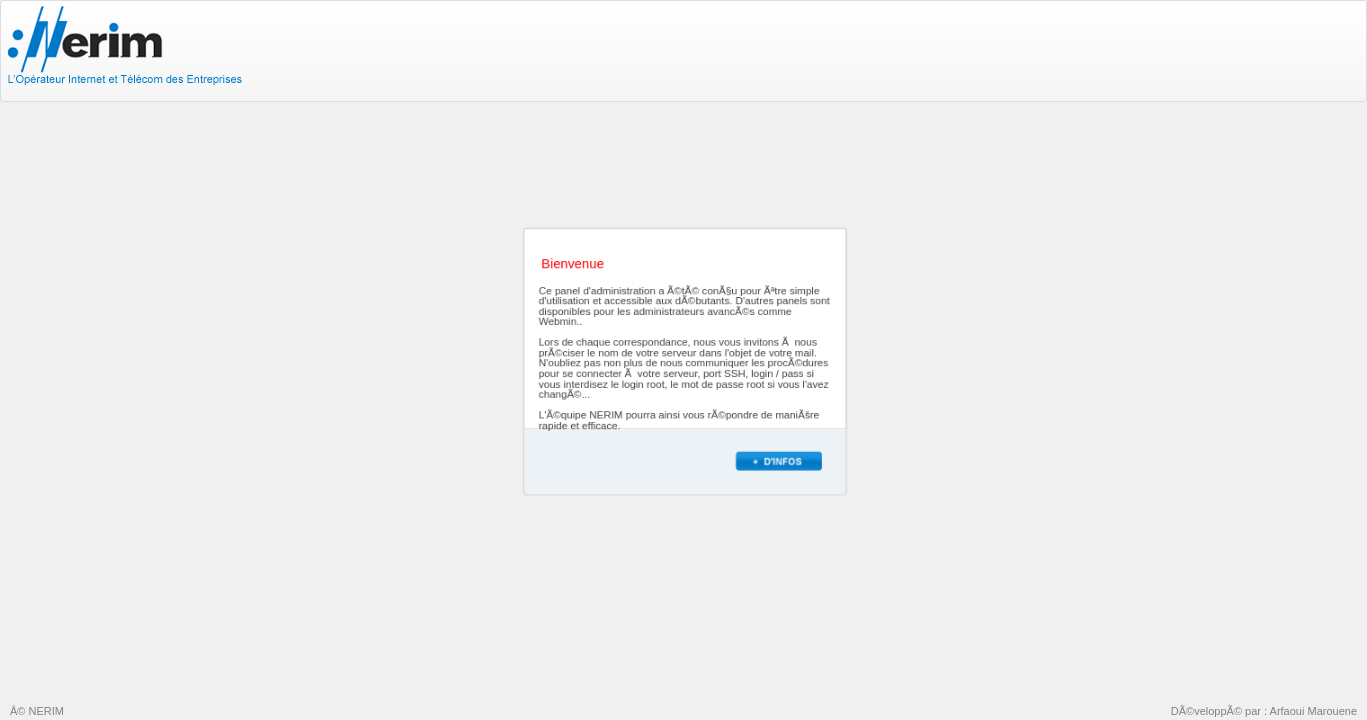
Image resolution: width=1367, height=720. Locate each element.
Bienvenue (573, 265)
